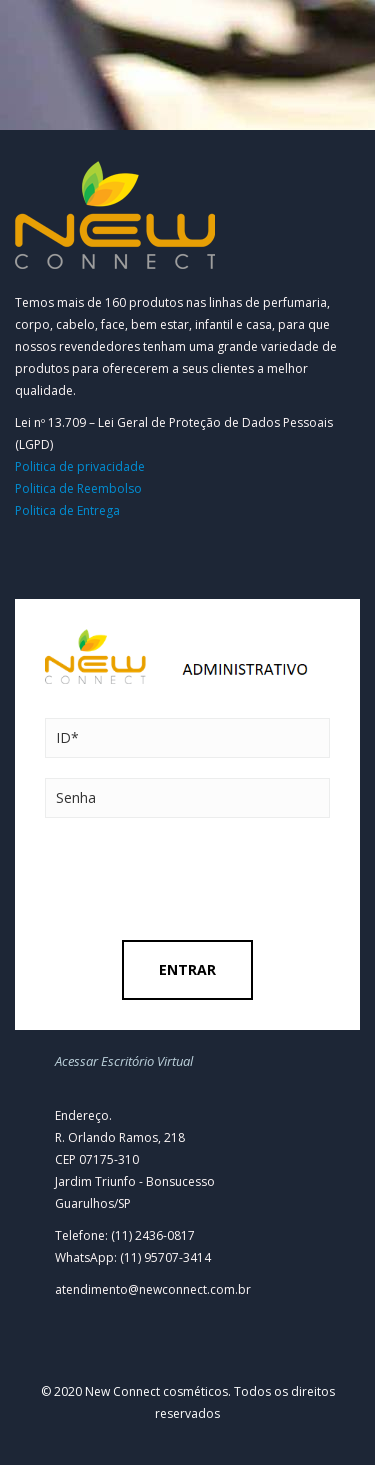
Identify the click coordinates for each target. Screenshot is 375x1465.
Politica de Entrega (67, 510)
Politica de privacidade (80, 466)
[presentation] (197, 879)
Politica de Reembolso (78, 488)
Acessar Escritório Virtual (124, 1061)
